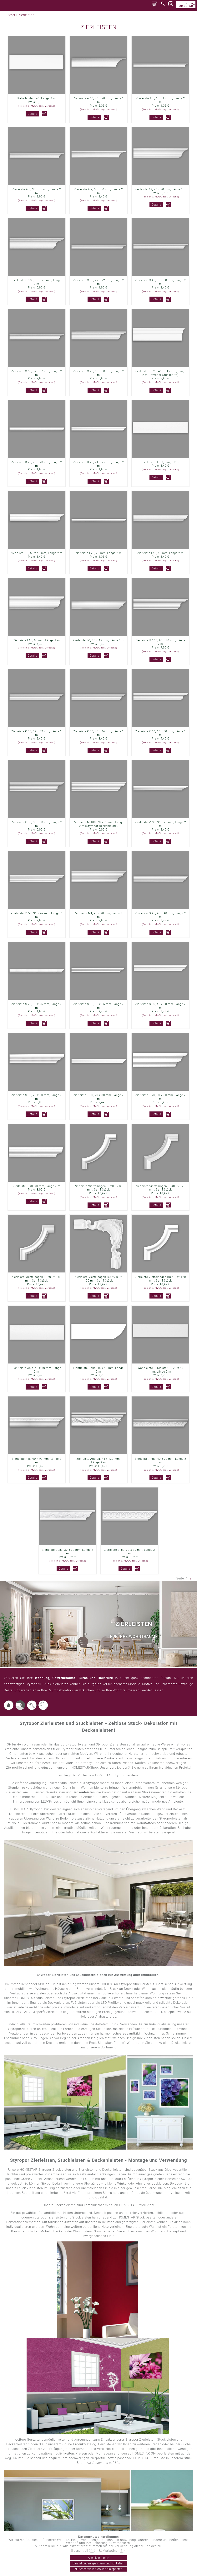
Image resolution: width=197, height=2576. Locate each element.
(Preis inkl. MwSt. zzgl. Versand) (36, 106)
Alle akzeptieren (98, 2558)
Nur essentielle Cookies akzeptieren (98, 2569)
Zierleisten (26, 15)
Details (32, 114)
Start (11, 15)
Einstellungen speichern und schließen (98, 2563)
